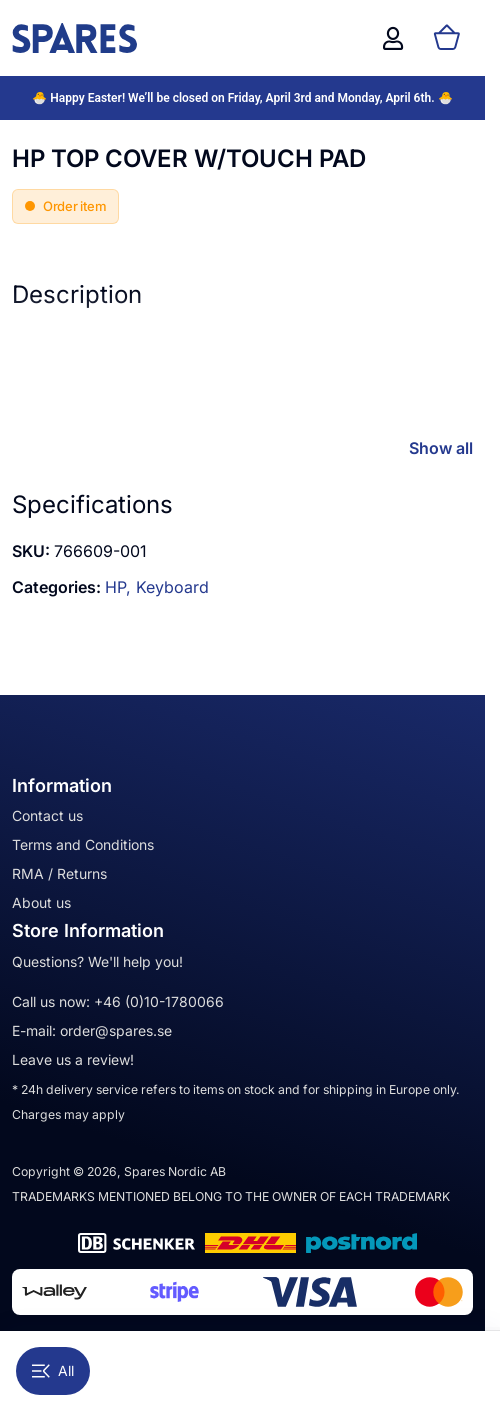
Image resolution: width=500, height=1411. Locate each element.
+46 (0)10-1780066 (159, 1001)
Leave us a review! (73, 1059)
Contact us (47, 815)
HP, (120, 587)
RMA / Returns (59, 873)
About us (41, 902)
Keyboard (172, 587)
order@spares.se (116, 1030)
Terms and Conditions (83, 844)
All (53, 1370)
